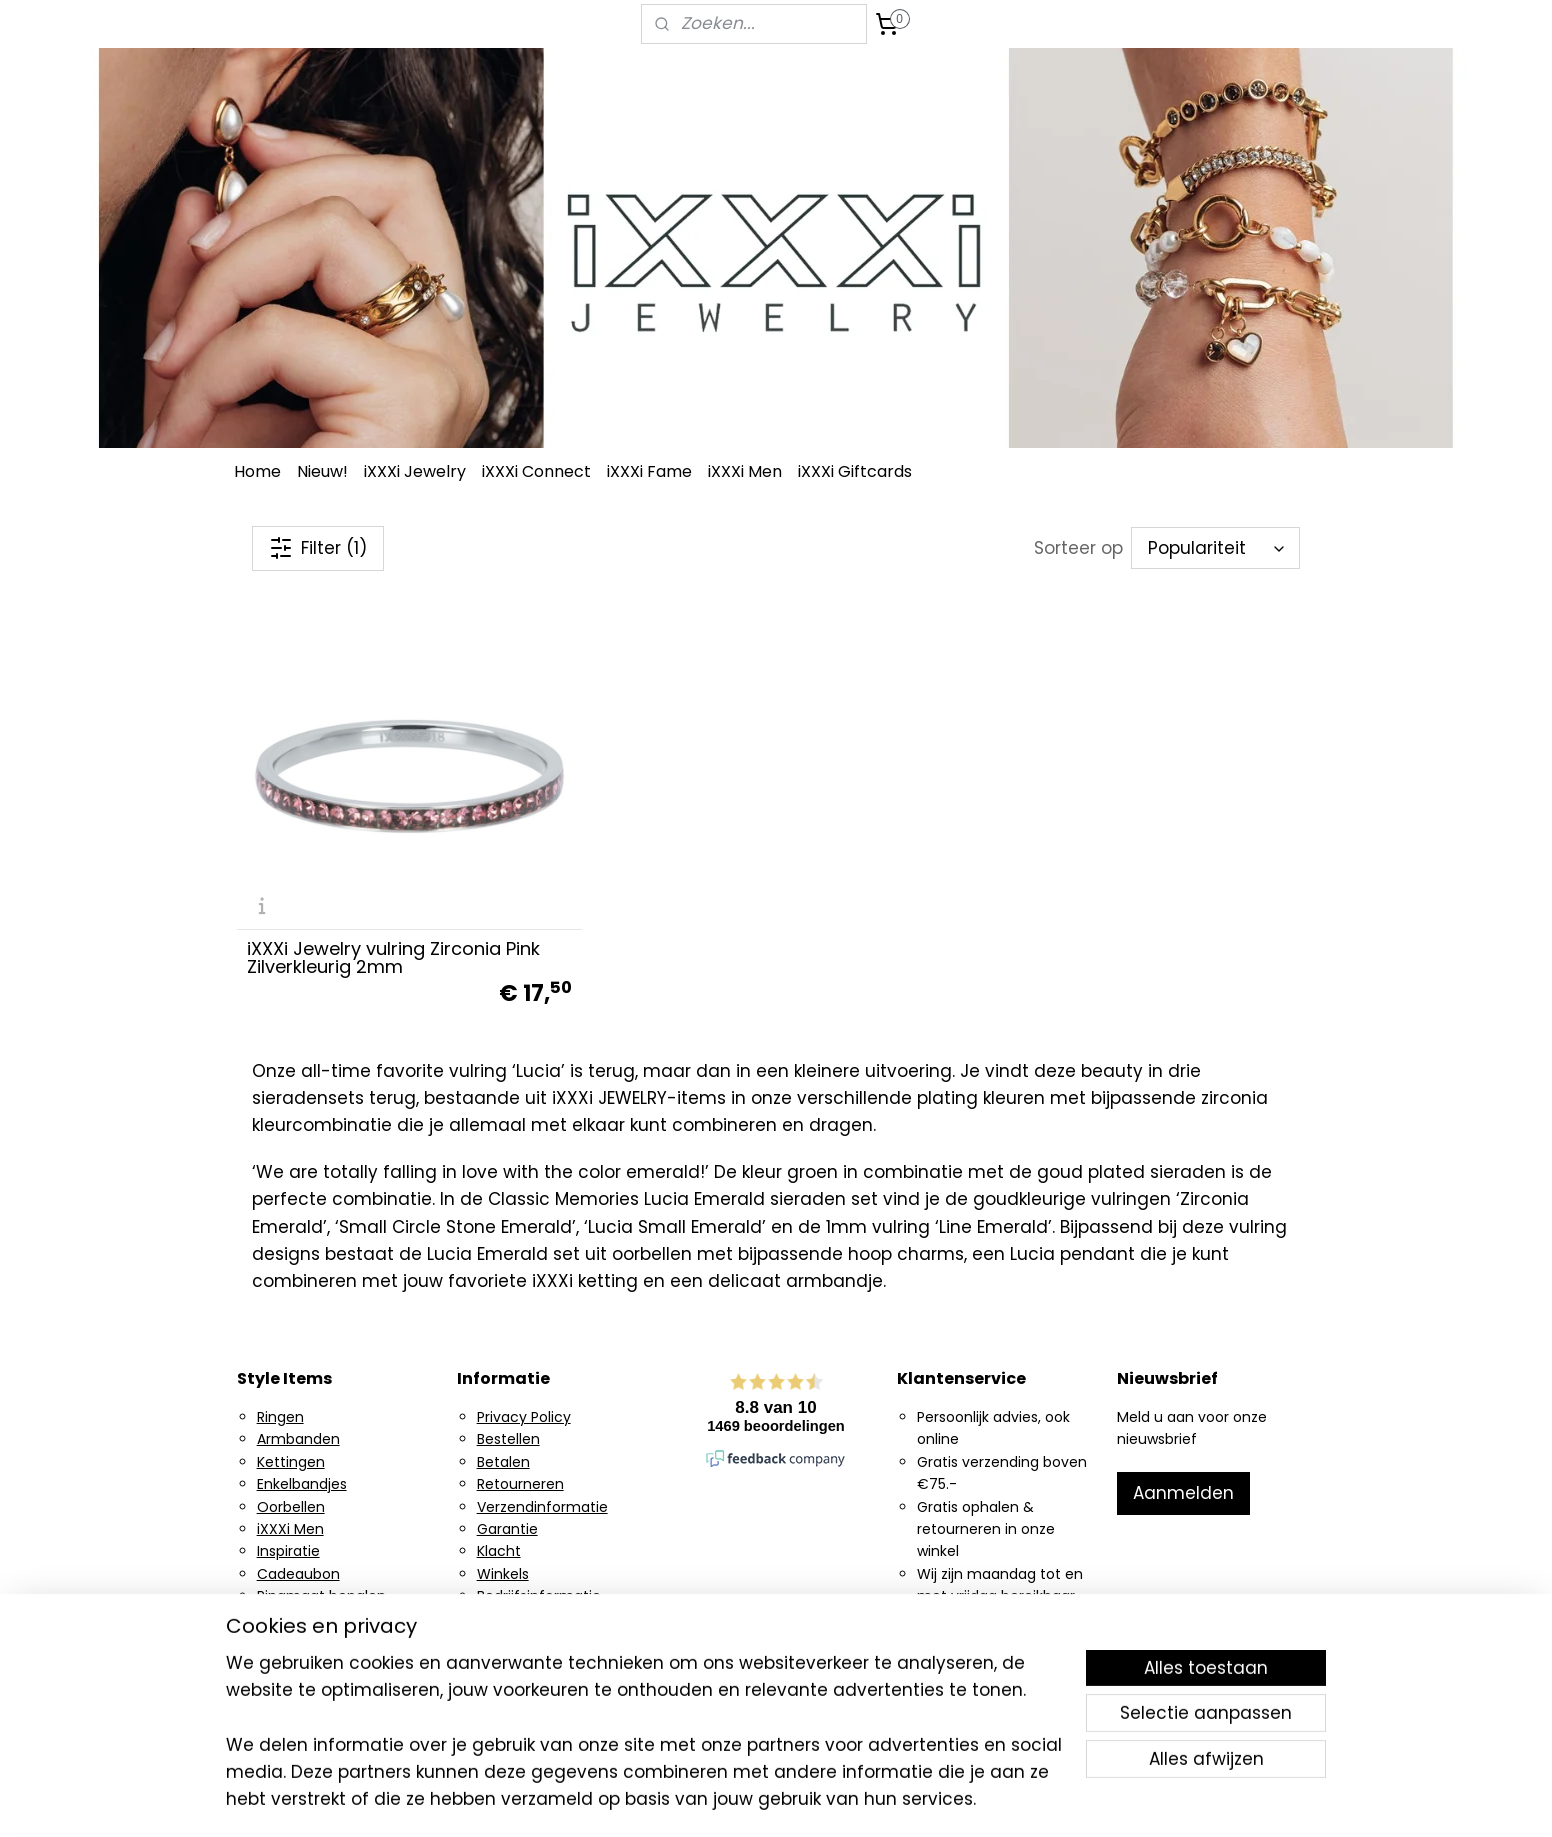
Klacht (499, 1551)
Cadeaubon (298, 1574)
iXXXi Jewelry (415, 471)
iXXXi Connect (536, 471)
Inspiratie (288, 1551)
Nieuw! (322, 471)
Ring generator (308, 1618)
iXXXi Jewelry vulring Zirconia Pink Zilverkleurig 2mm (393, 958)
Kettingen (291, 1462)
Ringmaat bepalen (321, 1596)
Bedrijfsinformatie (539, 1596)
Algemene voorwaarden (561, 1618)
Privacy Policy (524, 1417)
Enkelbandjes (302, 1484)
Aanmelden (1183, 1493)
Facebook (291, 1663)
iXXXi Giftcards (855, 471)
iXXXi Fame (649, 471)
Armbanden (298, 1439)
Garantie (507, 1529)
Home (257, 471)
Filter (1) (318, 548)
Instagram (293, 1641)
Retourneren (520, 1484)
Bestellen (508, 1439)
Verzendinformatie (542, 1507)
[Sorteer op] (1215, 548)
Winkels (503, 1574)
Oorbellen (291, 1507)
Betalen (503, 1462)
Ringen (280, 1417)
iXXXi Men (745, 471)
